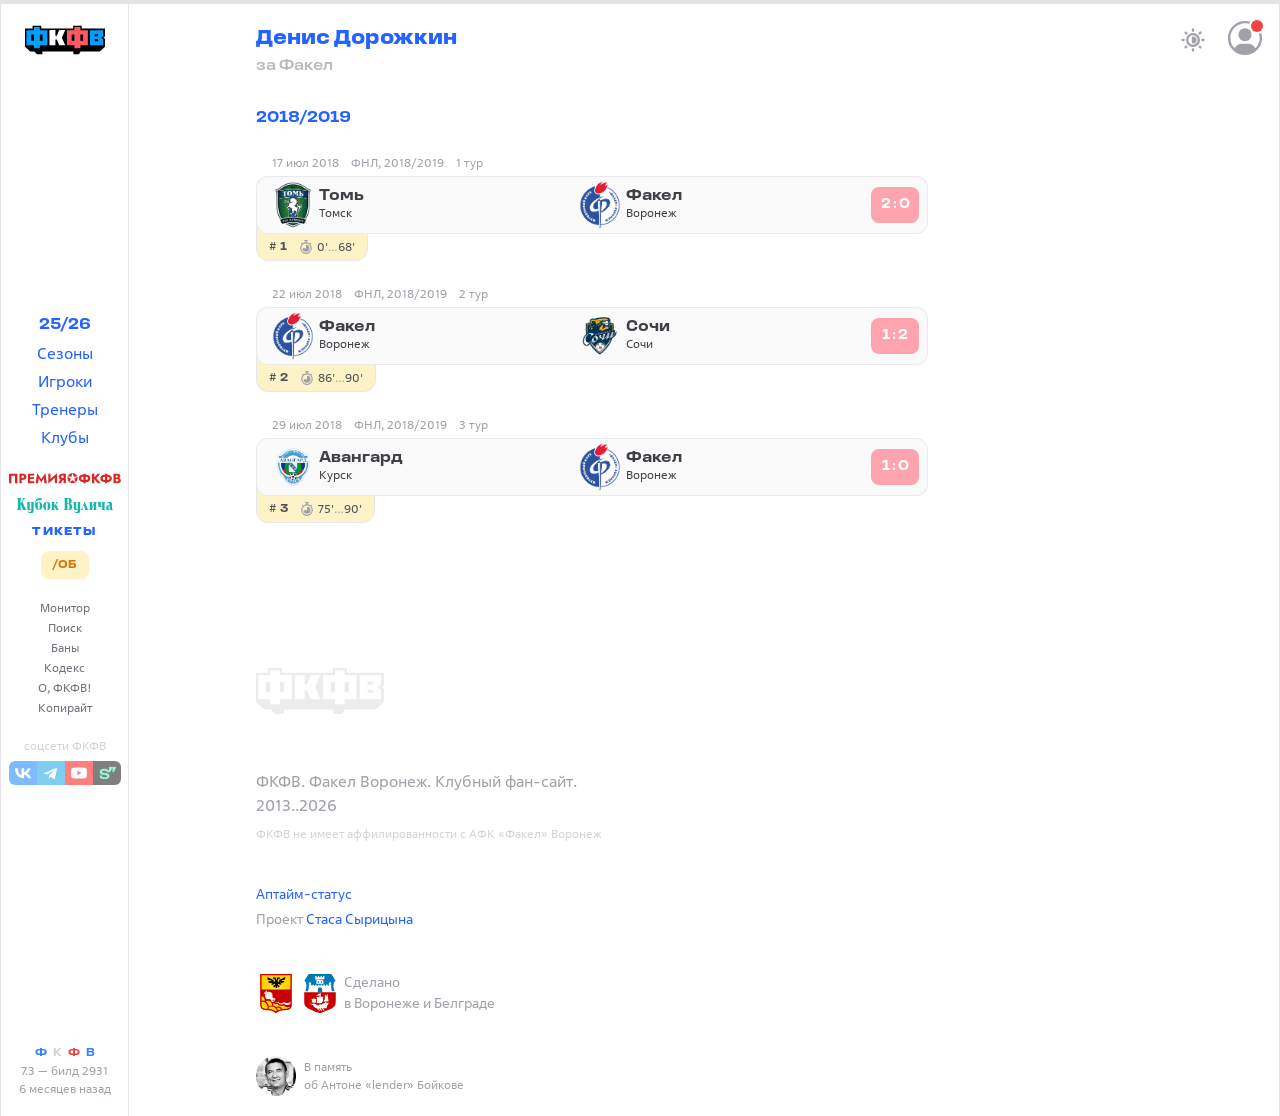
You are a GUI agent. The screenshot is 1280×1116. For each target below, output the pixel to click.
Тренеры (65, 409)
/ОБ (64, 565)
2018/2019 (303, 118)
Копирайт (65, 707)
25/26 (65, 325)
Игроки (65, 381)
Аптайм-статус (304, 893)
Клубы (65, 437)
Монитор (65, 607)
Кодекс (64, 667)
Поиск (65, 627)
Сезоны (65, 353)
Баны (65, 647)
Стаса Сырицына (359, 918)
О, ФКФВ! (65, 687)
